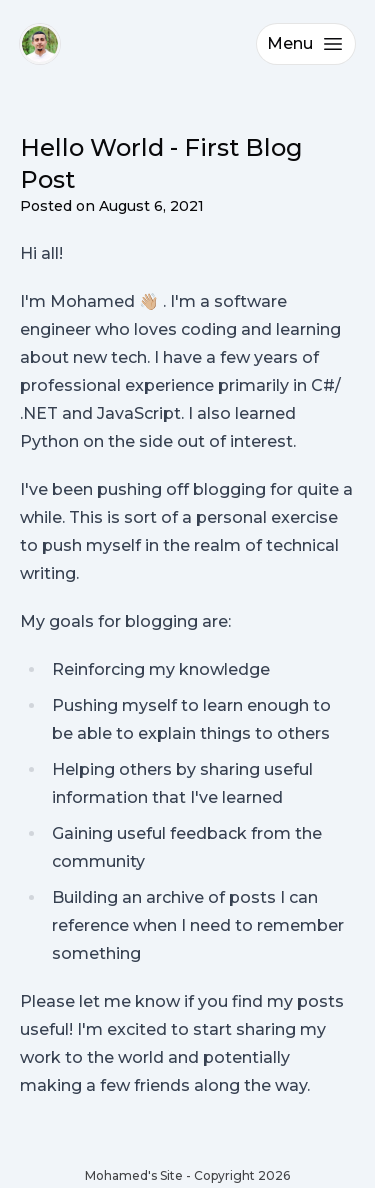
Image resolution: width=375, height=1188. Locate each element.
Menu (306, 44)
